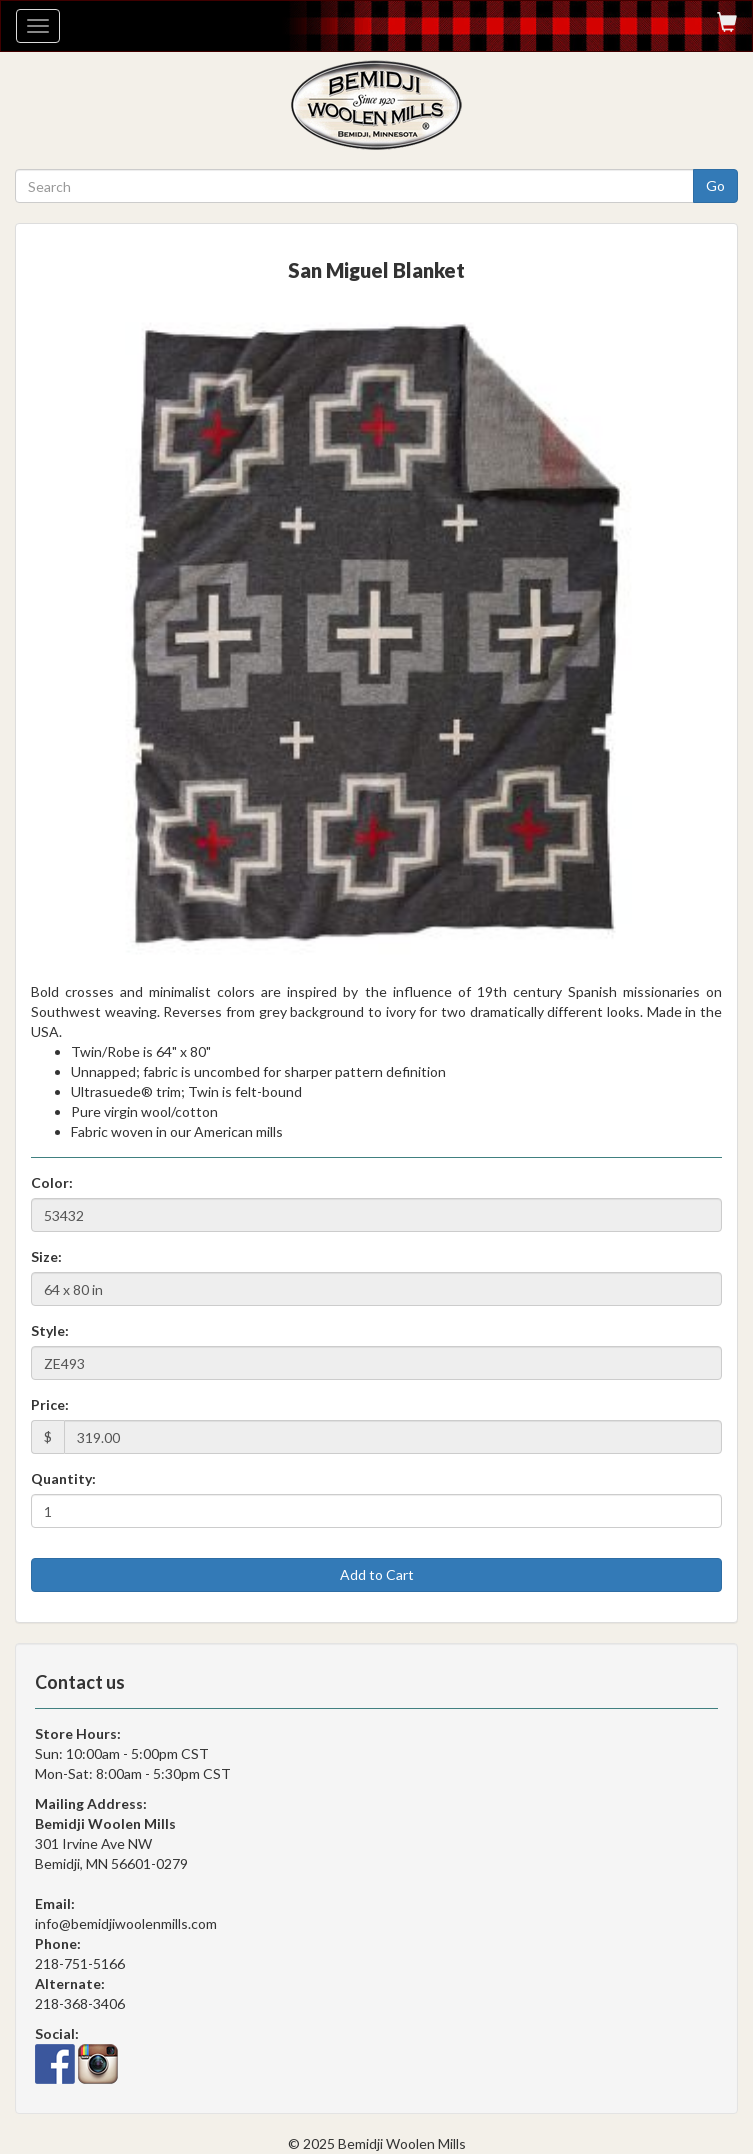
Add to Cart (377, 1574)
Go (715, 185)
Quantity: (63, 1478)
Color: (52, 1182)
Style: (50, 1330)
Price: (50, 1404)
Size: (46, 1256)
